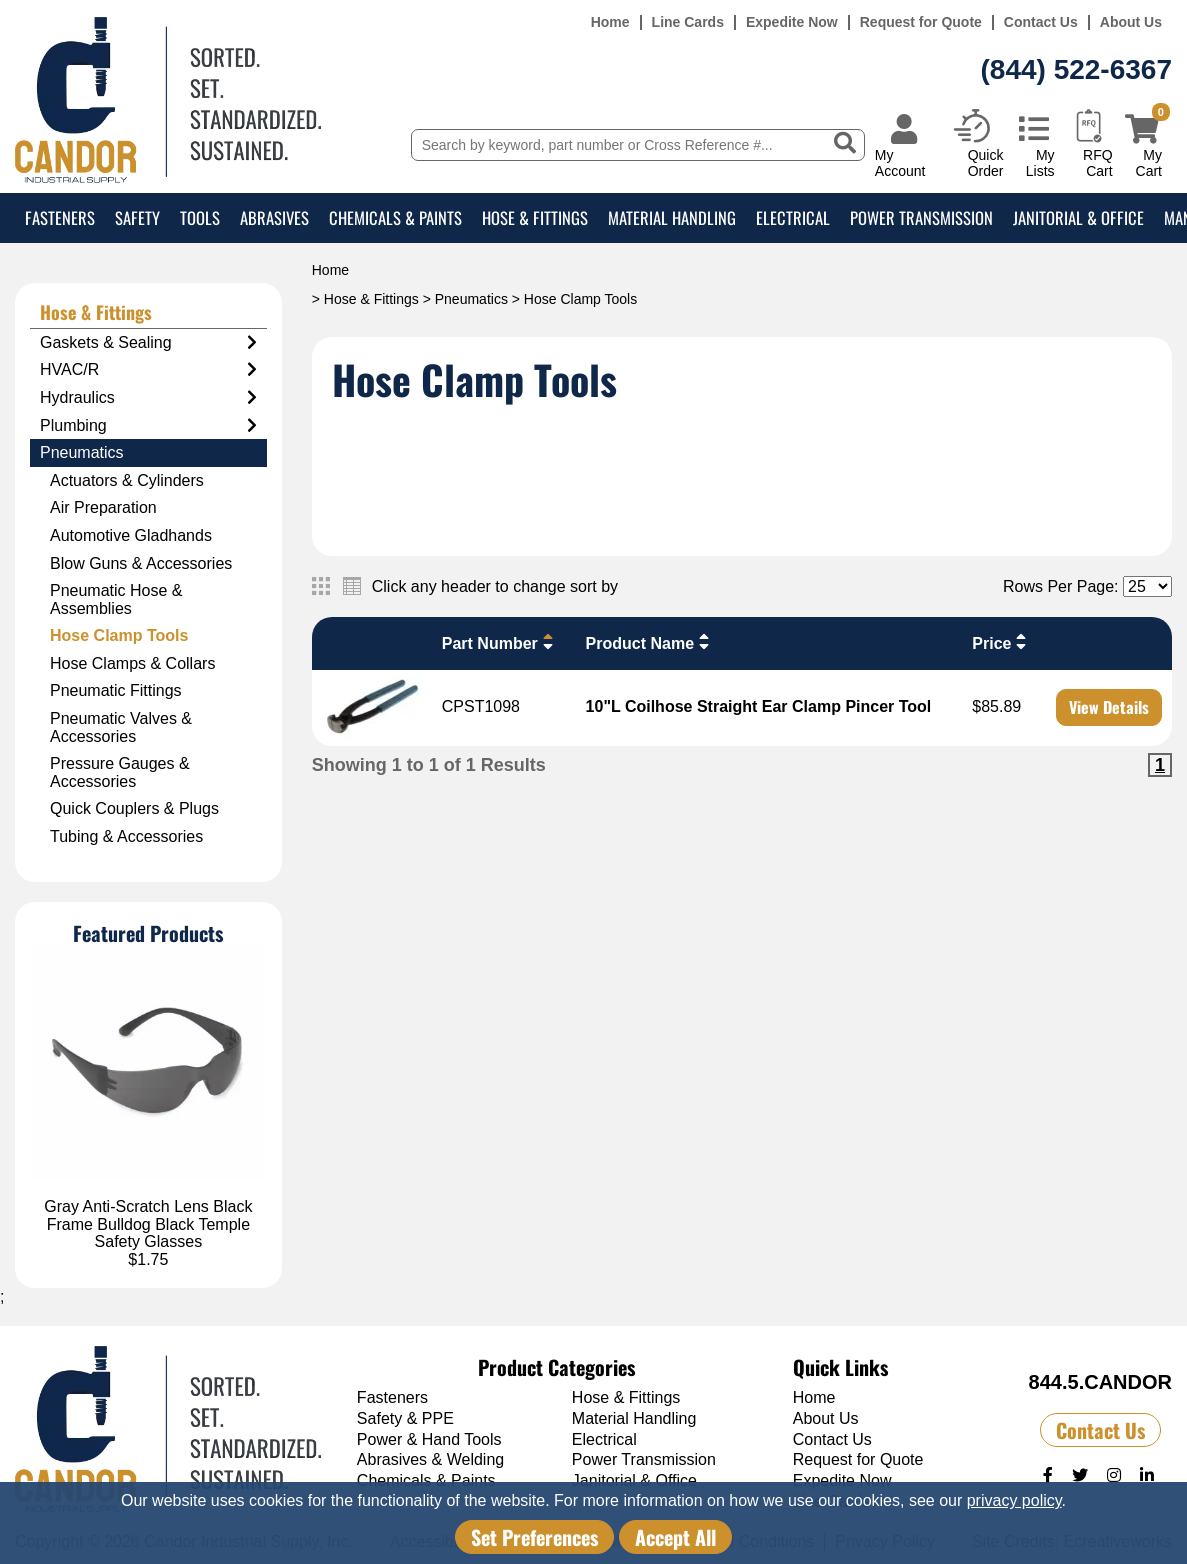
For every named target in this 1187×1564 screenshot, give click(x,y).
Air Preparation (103, 507)
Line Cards (688, 22)
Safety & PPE (405, 1418)
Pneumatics (471, 299)
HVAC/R (148, 370)
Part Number (500, 642)
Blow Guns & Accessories (141, 563)
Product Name (650, 642)
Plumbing (148, 426)
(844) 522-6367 (1076, 69)
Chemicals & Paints (395, 217)
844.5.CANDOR (1100, 1382)
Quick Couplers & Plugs (134, 808)
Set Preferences (534, 1537)
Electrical (793, 217)
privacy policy (1014, 1500)
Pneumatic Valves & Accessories (121, 727)
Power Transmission (921, 217)
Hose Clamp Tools (119, 635)
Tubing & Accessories (126, 836)
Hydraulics (148, 398)
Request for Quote (921, 22)
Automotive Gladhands (131, 535)
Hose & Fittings (535, 217)
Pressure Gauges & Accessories (120, 772)
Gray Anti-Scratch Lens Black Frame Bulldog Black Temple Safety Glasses (148, 1224)
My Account (900, 162)
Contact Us (1041, 22)
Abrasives (274, 217)
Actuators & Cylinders (127, 480)
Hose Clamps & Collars (132, 663)
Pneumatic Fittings (116, 690)
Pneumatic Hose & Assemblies (116, 599)
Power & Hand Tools (429, 1439)
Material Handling (672, 217)
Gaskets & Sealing (148, 343)
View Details (1109, 707)
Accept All (675, 1537)
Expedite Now (792, 22)
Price (1001, 642)
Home (610, 22)
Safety (137, 217)
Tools (200, 217)
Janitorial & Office (1078, 217)
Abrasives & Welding (430, 1459)
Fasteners (60, 217)
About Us (1131, 22)
